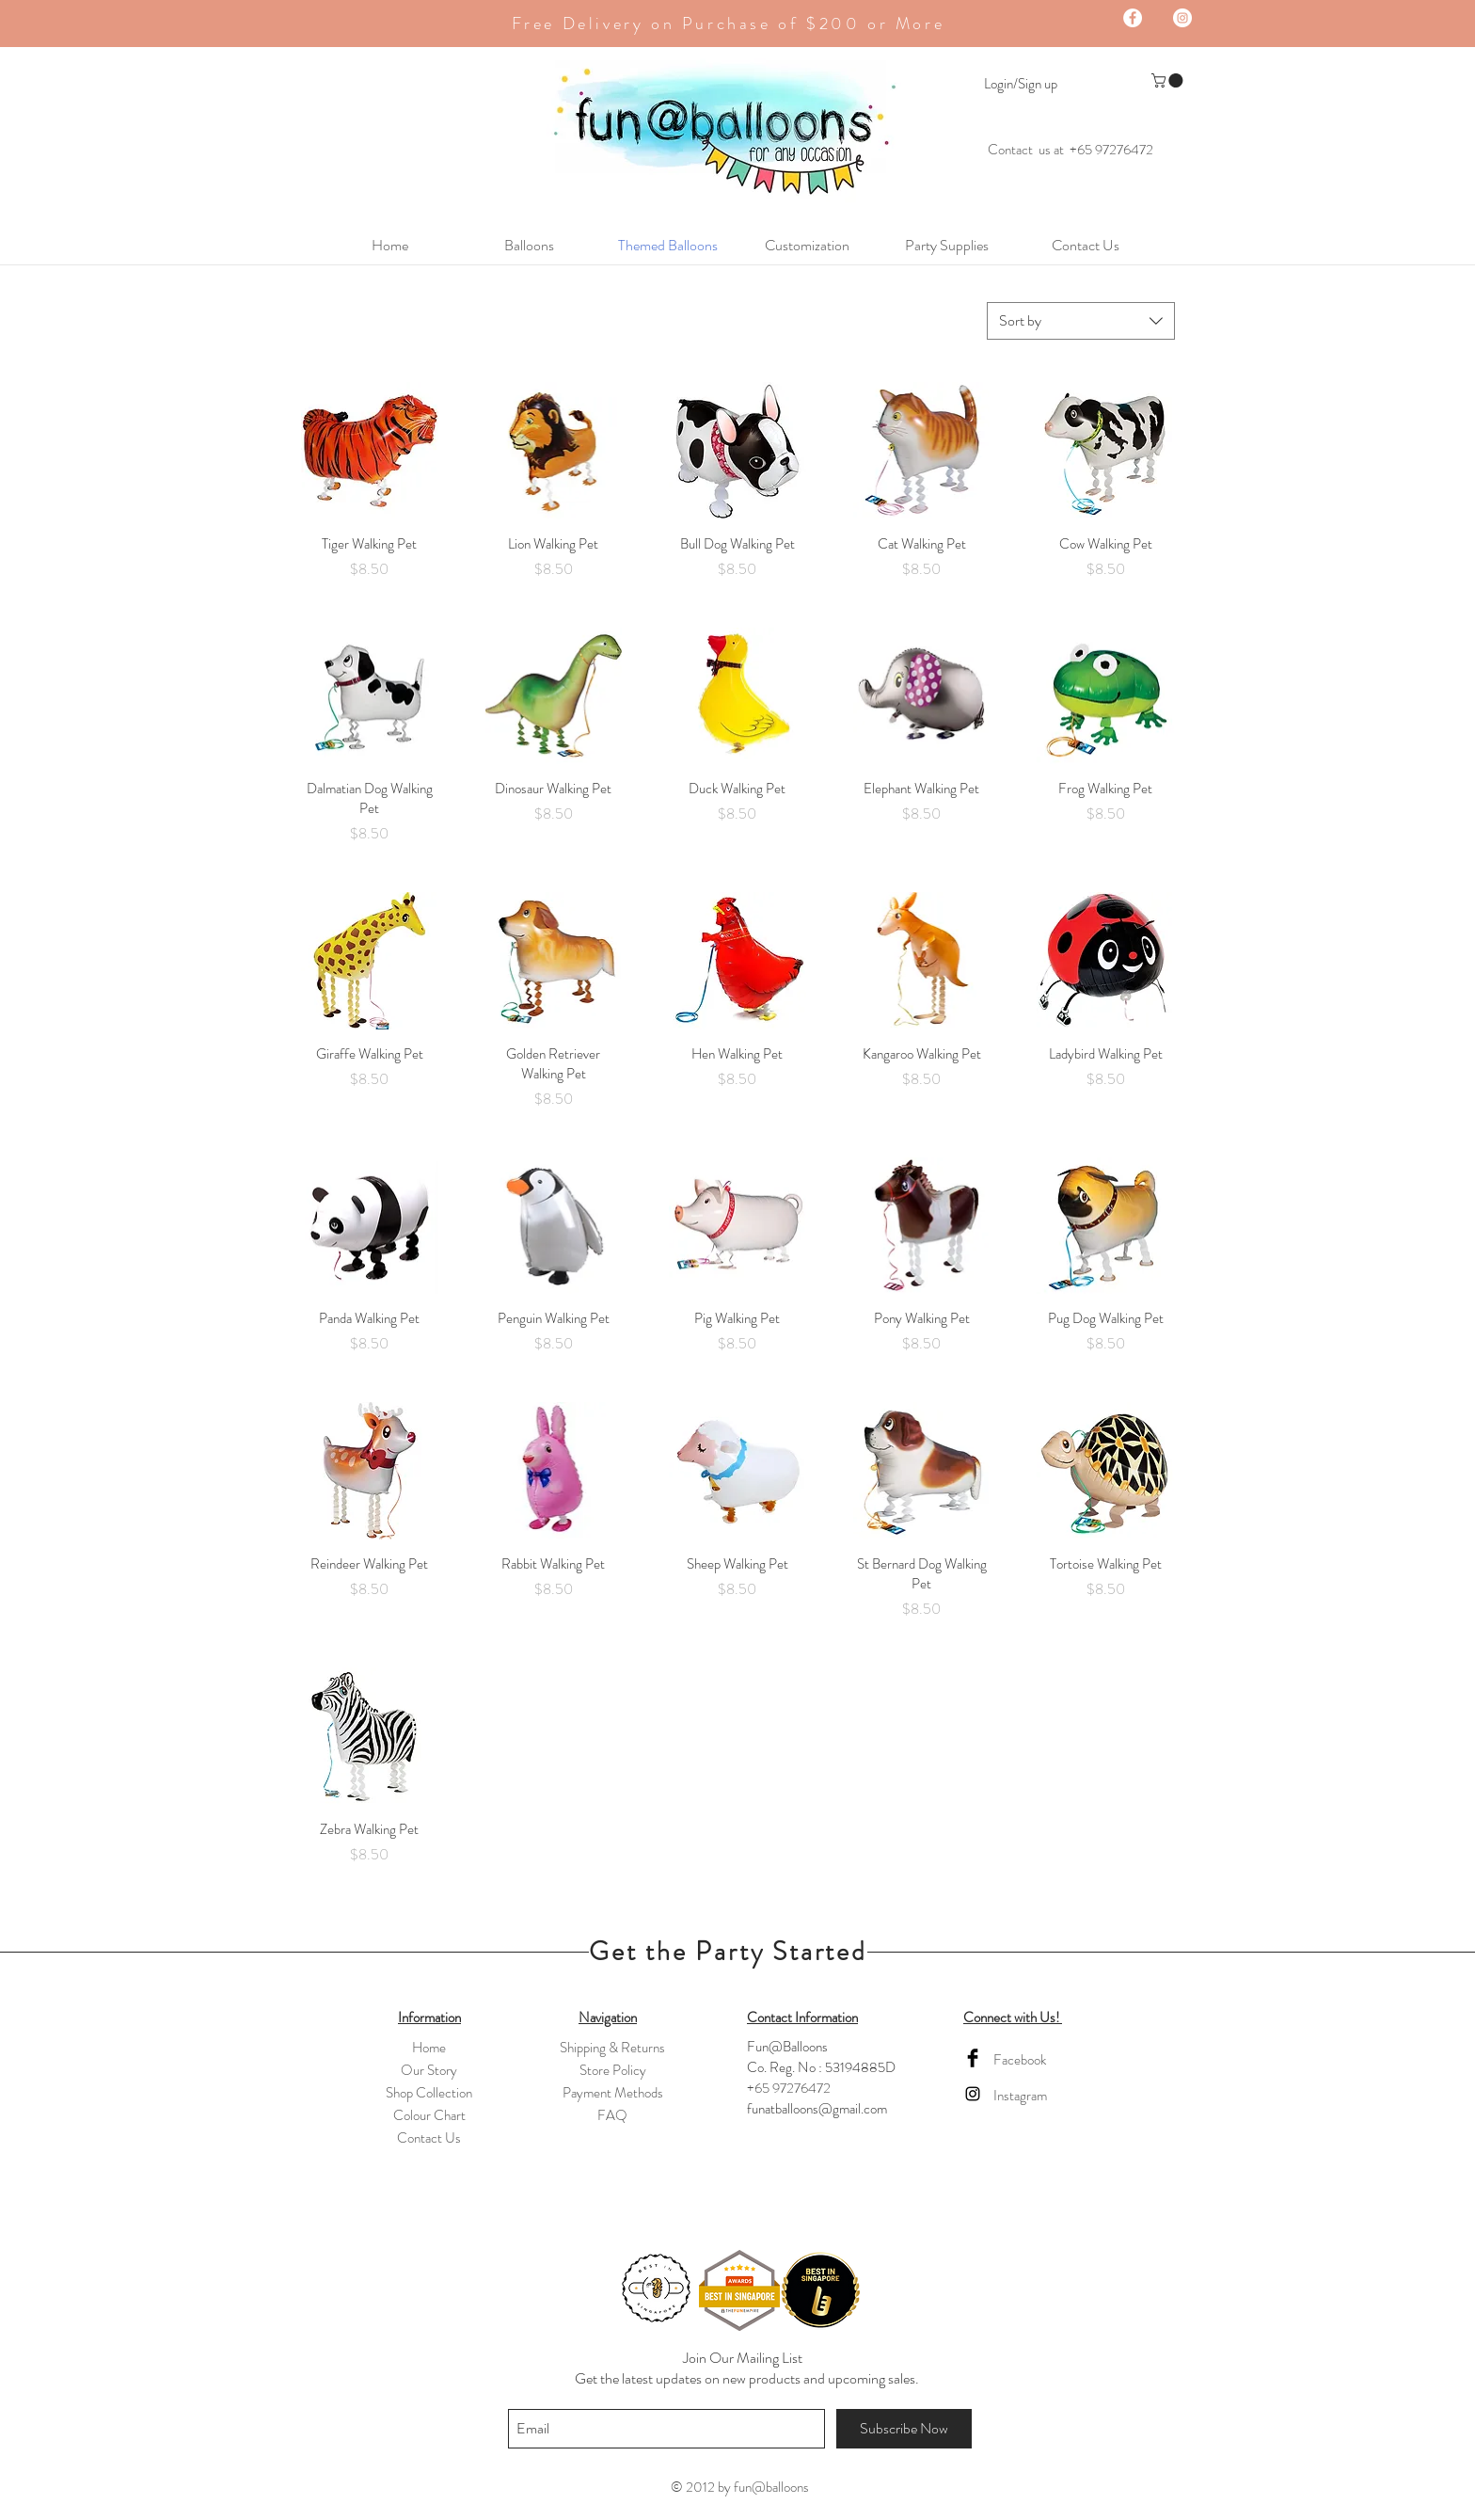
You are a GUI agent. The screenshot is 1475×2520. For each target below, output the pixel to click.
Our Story (429, 2070)
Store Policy (612, 2070)
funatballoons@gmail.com (817, 2108)
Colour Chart (429, 2115)
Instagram (1020, 2095)
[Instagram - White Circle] (1182, 17)
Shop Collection (429, 2092)
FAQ (612, 2115)
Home (429, 2047)
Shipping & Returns (612, 2047)
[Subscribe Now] (904, 2428)
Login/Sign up (1020, 84)
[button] (1168, 80)
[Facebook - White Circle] (1132, 17)
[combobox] (1081, 321)
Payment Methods (613, 2092)
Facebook (1019, 2059)
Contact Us (429, 2138)
